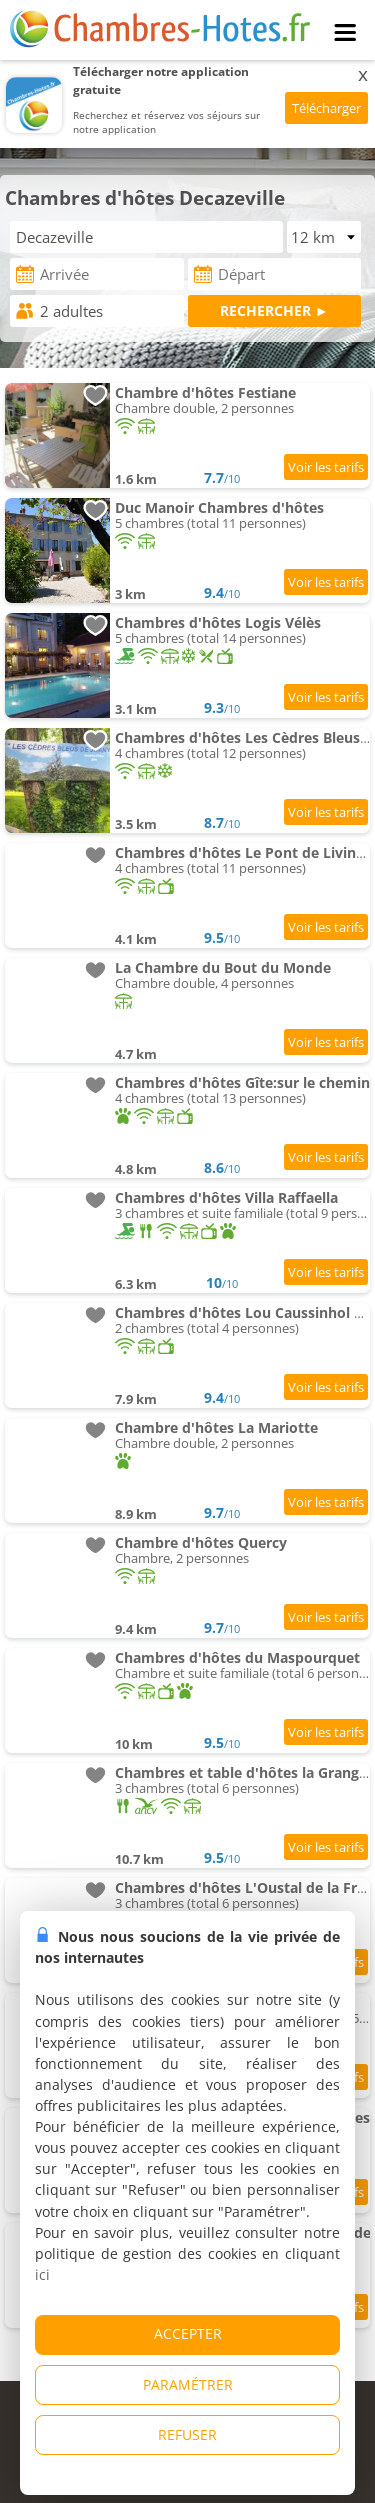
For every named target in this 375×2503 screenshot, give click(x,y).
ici (42, 2274)
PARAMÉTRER (188, 2384)
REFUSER (187, 2434)
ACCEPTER (188, 2333)
